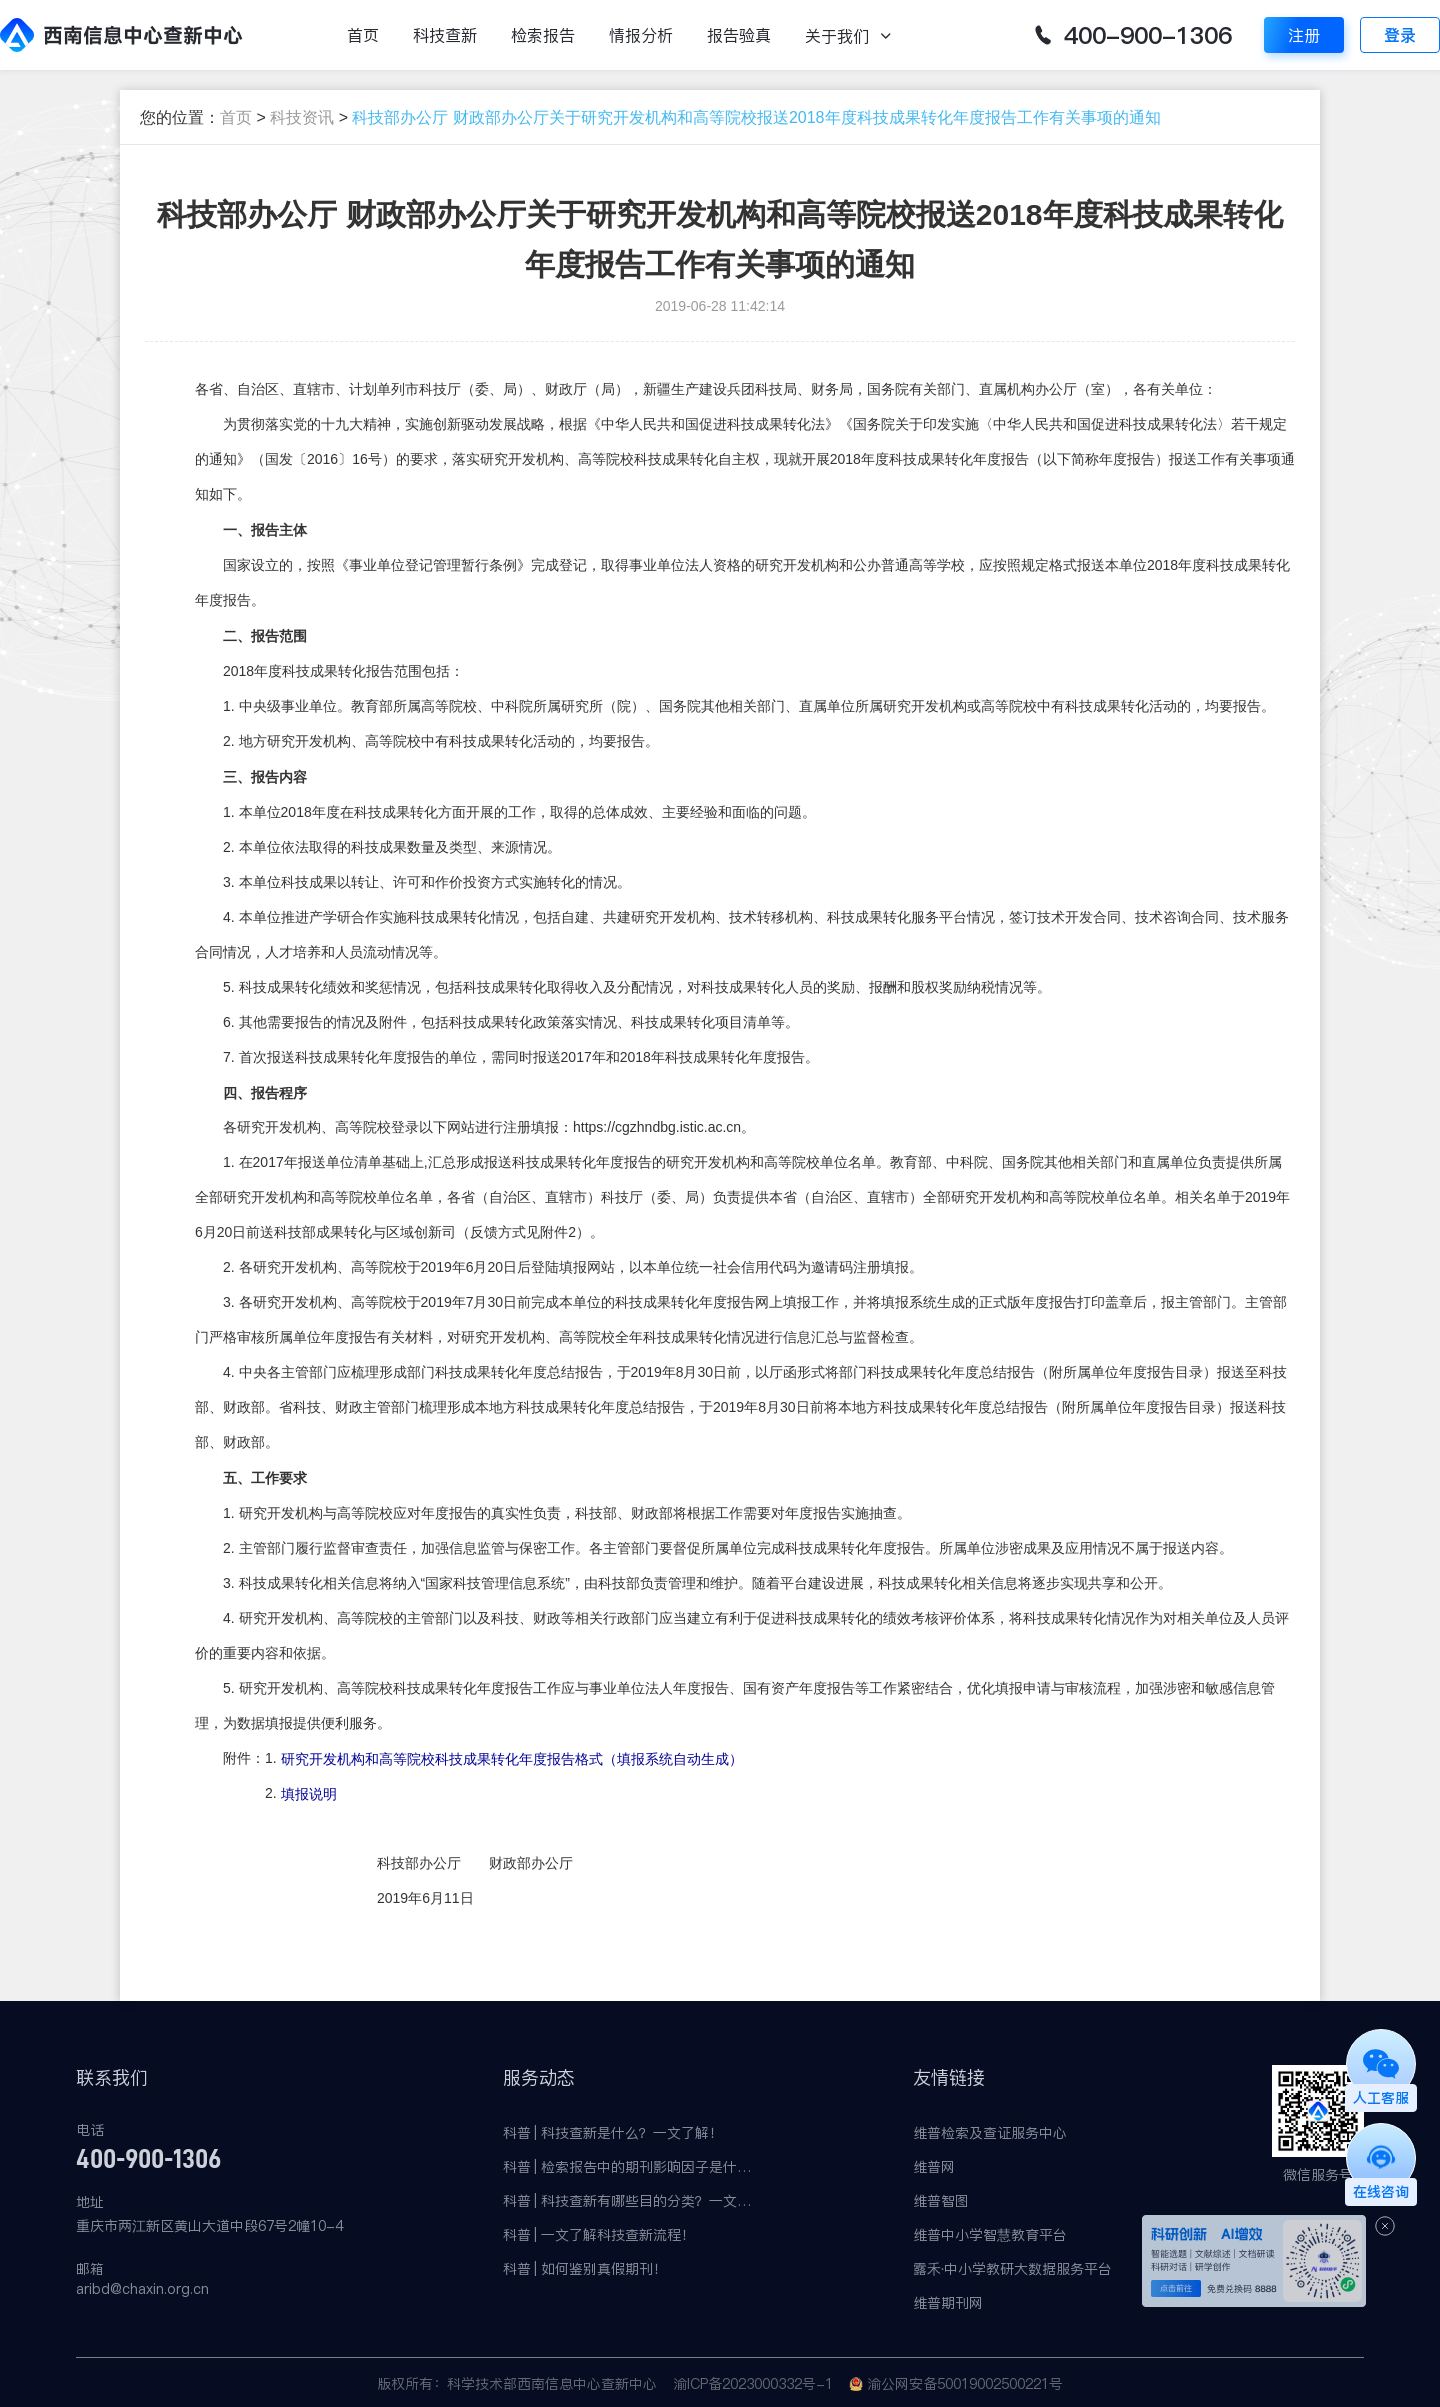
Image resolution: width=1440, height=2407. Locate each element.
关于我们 (837, 36)
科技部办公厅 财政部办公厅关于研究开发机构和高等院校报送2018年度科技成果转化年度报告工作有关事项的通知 (756, 117)
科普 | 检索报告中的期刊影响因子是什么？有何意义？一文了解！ (628, 2167)
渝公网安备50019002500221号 (965, 2384)
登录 (1400, 35)
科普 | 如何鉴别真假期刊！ (585, 2269)
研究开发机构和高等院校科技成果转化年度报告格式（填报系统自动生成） (512, 1760)
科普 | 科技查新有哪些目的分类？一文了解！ (628, 2201)
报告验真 (739, 35)
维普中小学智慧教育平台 (990, 2235)
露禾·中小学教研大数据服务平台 (1013, 2269)
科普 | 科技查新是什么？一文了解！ (613, 2133)
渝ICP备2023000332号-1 (753, 2384)
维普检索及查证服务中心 (990, 2133)
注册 (1304, 35)
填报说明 (309, 1795)
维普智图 (941, 2201)
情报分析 (641, 35)
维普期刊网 (948, 2303)
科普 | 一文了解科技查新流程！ (599, 2235)
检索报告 (543, 35)
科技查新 (445, 35)
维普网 (934, 2167)
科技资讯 (302, 117)
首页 (363, 35)
